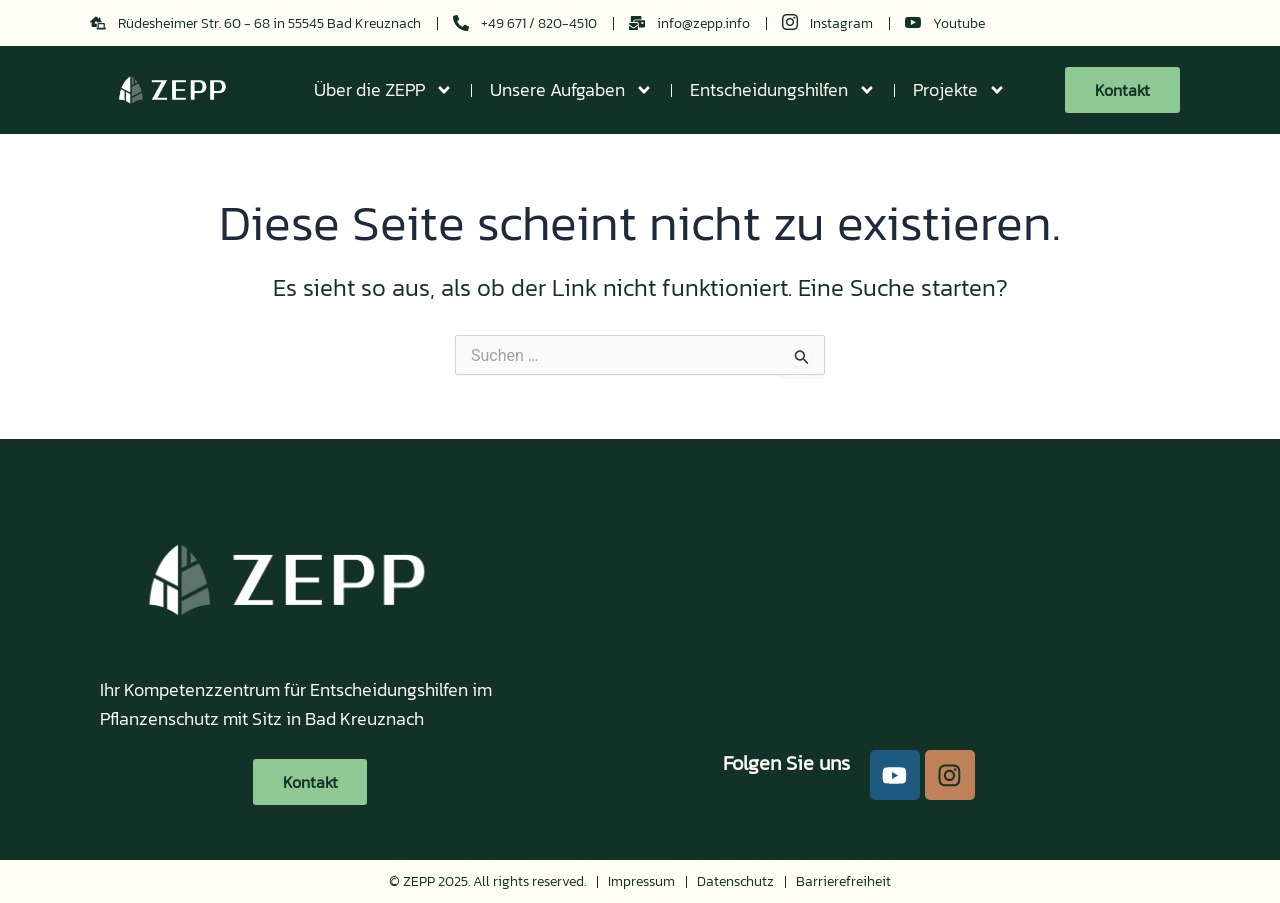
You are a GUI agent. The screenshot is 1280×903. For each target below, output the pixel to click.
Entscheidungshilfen (783, 90)
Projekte (959, 90)
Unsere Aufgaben (571, 90)
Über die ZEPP (383, 90)
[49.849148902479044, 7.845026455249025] (860, 599)
